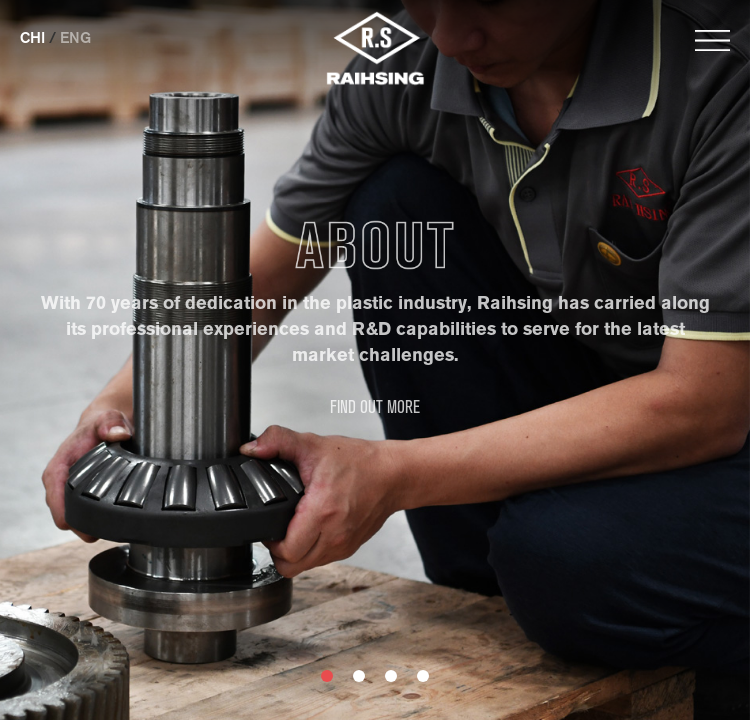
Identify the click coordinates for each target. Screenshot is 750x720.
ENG (75, 37)
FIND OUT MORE (375, 407)
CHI (32, 37)
